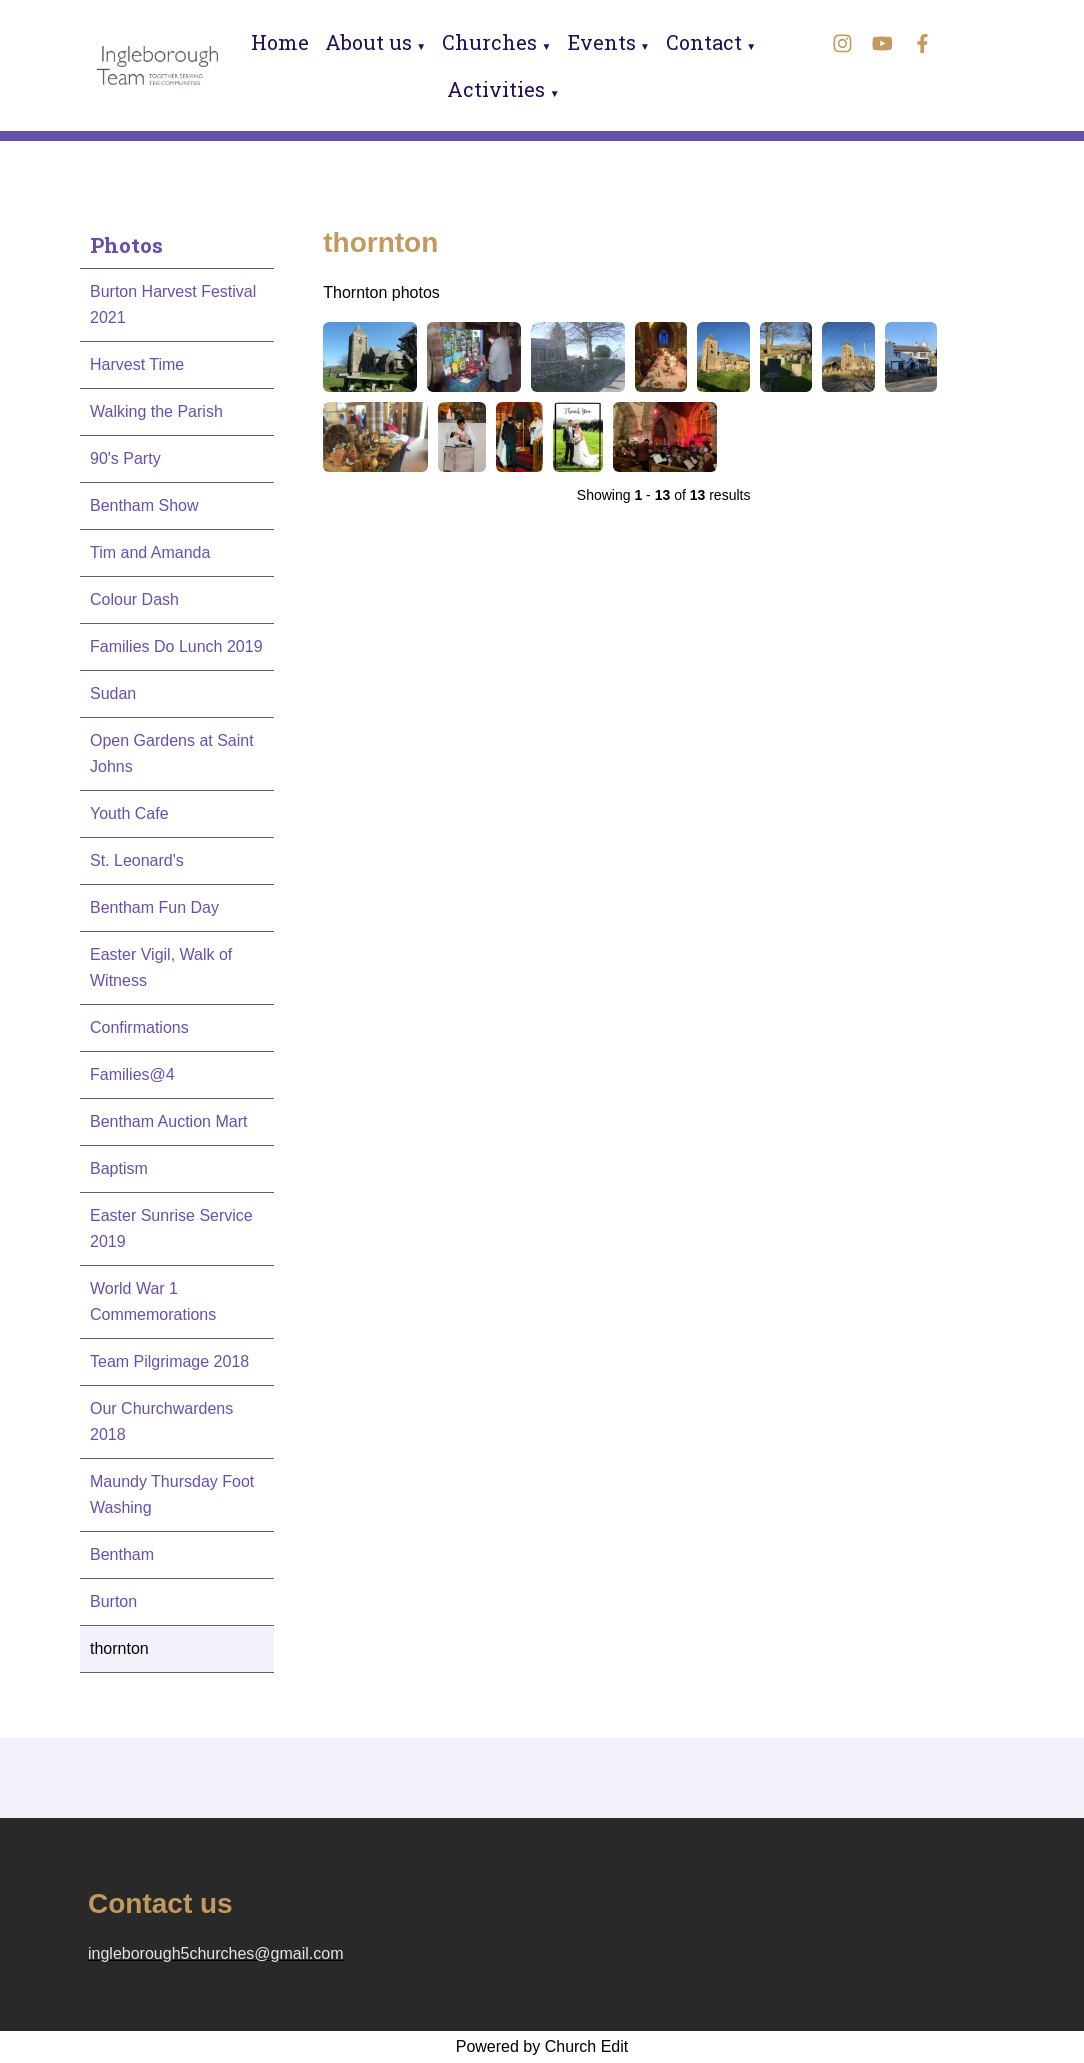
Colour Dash (134, 599)
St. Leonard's (137, 860)
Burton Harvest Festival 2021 (173, 304)
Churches (489, 42)
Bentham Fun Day (154, 907)
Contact (704, 42)
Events (602, 42)
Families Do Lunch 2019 (176, 646)
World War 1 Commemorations (153, 1301)
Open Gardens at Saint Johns (172, 753)
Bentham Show (144, 505)
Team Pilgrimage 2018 (169, 1361)
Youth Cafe (129, 813)
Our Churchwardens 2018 (161, 1421)
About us (368, 42)
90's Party (125, 458)
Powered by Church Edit (542, 2046)
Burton (113, 1601)
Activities (496, 89)
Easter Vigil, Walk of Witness (161, 967)
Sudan (113, 693)
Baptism (119, 1168)
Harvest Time (137, 364)
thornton (119, 1648)
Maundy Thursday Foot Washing (172, 1494)
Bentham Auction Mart (168, 1121)
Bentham (122, 1554)
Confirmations (139, 1027)
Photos (126, 245)
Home (280, 42)
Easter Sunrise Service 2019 (171, 1228)
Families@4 (132, 1074)
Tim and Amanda (150, 552)
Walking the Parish (156, 411)
